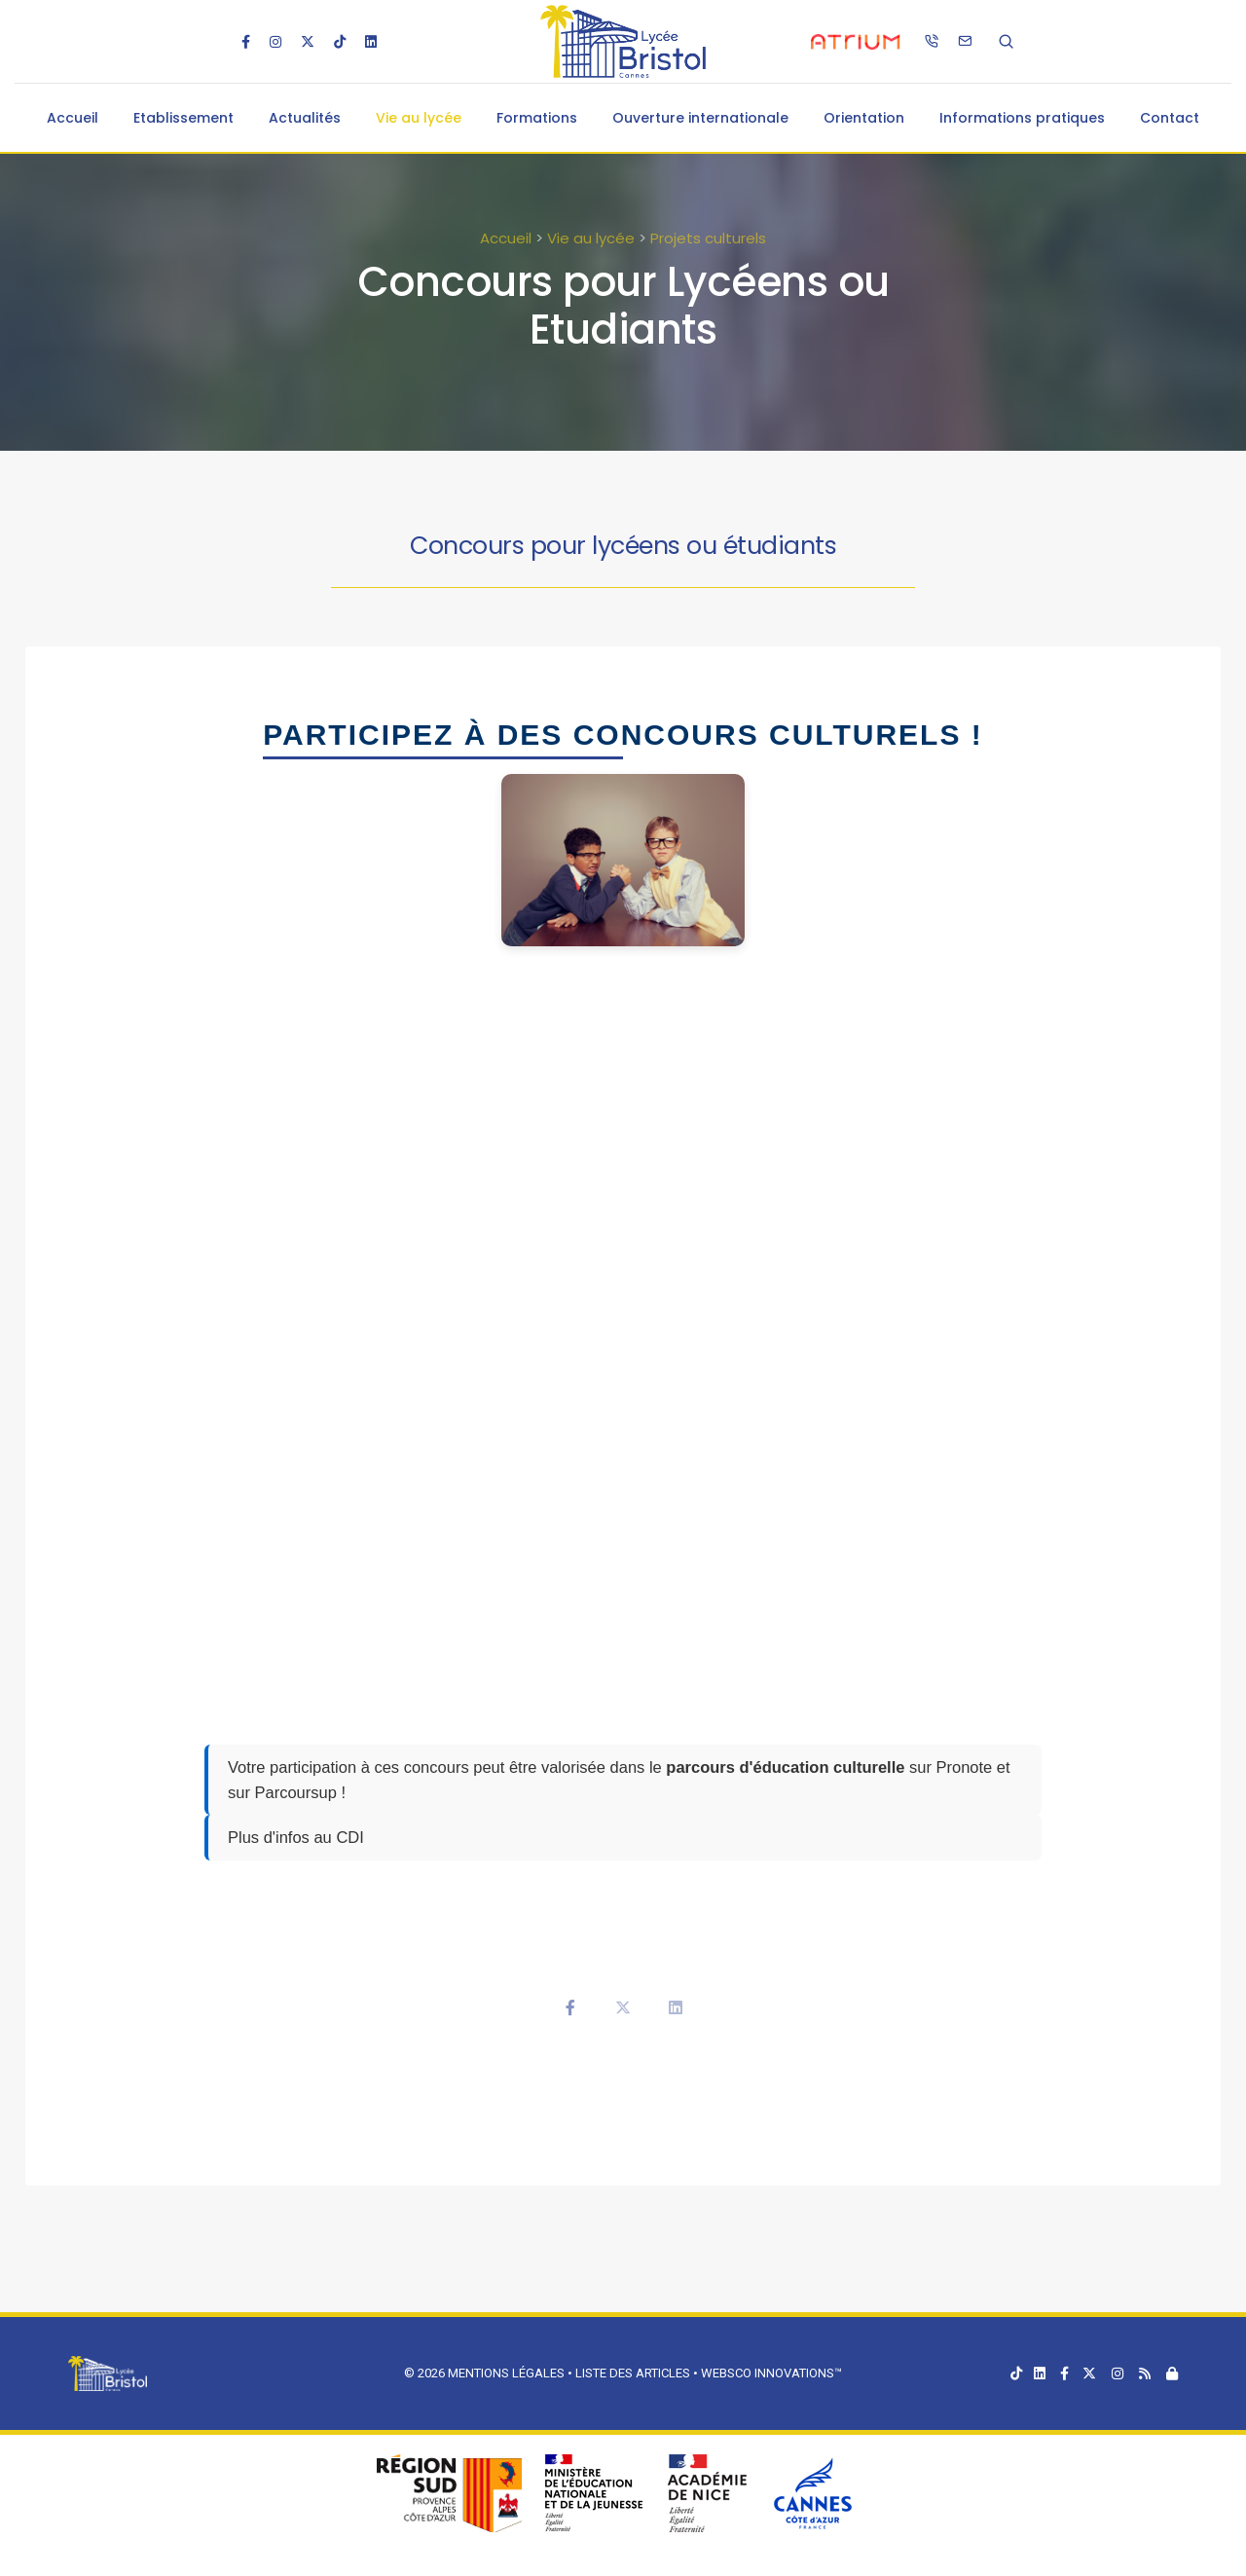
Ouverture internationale (700, 118)
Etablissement (183, 118)
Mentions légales (506, 2373)
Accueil (72, 118)
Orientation (864, 118)
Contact (1169, 118)
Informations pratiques (1022, 118)
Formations (536, 118)
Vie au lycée (418, 118)
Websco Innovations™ (771, 2373)
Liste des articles (634, 2373)
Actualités (305, 118)
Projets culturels (708, 238)
